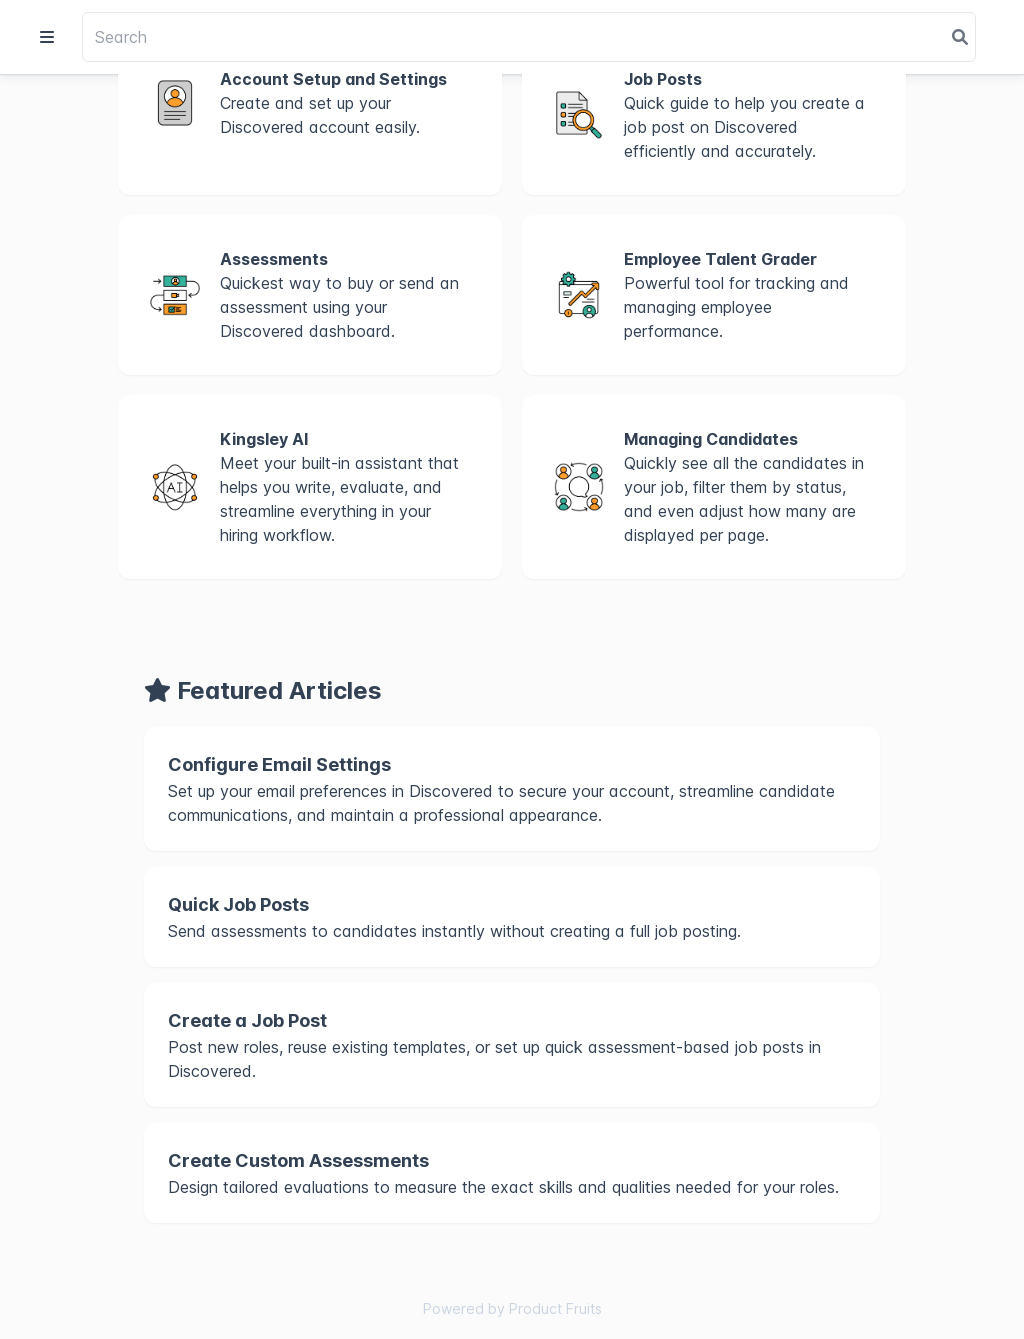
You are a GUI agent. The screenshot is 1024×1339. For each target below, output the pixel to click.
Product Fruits (555, 1308)
